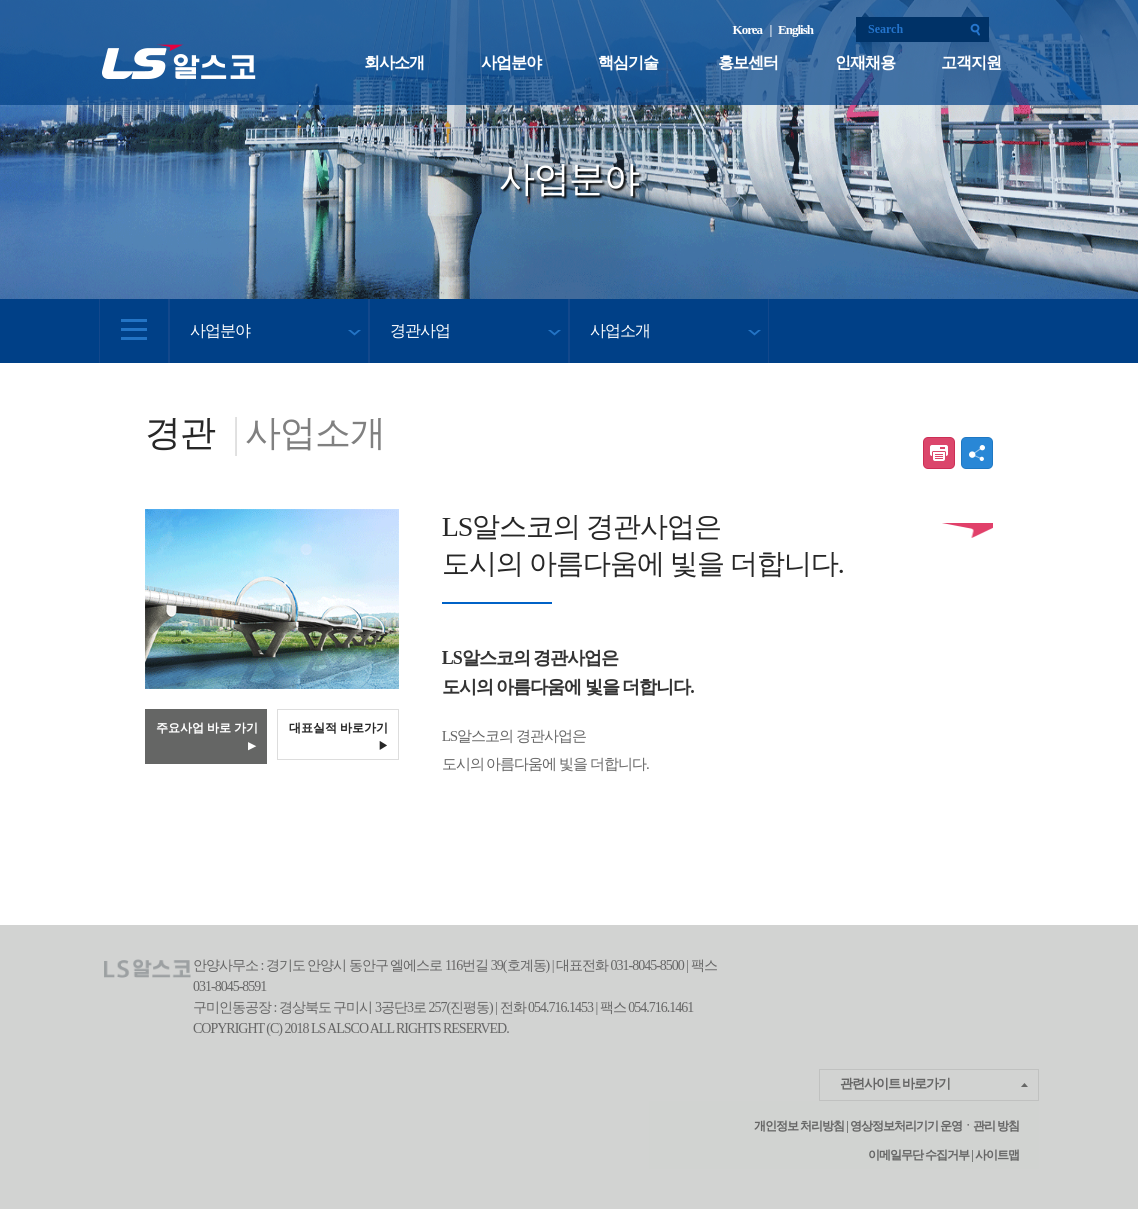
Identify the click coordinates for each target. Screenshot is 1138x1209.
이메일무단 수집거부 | (920, 1155)
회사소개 (394, 62)
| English (791, 29)
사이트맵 (996, 1155)
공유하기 (977, 453)
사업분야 (511, 62)
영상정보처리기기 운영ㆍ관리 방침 (933, 1126)
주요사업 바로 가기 (207, 737)
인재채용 (865, 62)
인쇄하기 (939, 453)
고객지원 (971, 62)
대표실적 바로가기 (339, 735)
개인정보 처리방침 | (801, 1126)
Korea (750, 29)
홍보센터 (748, 62)
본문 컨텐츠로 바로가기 (0, 0)
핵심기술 (628, 62)
